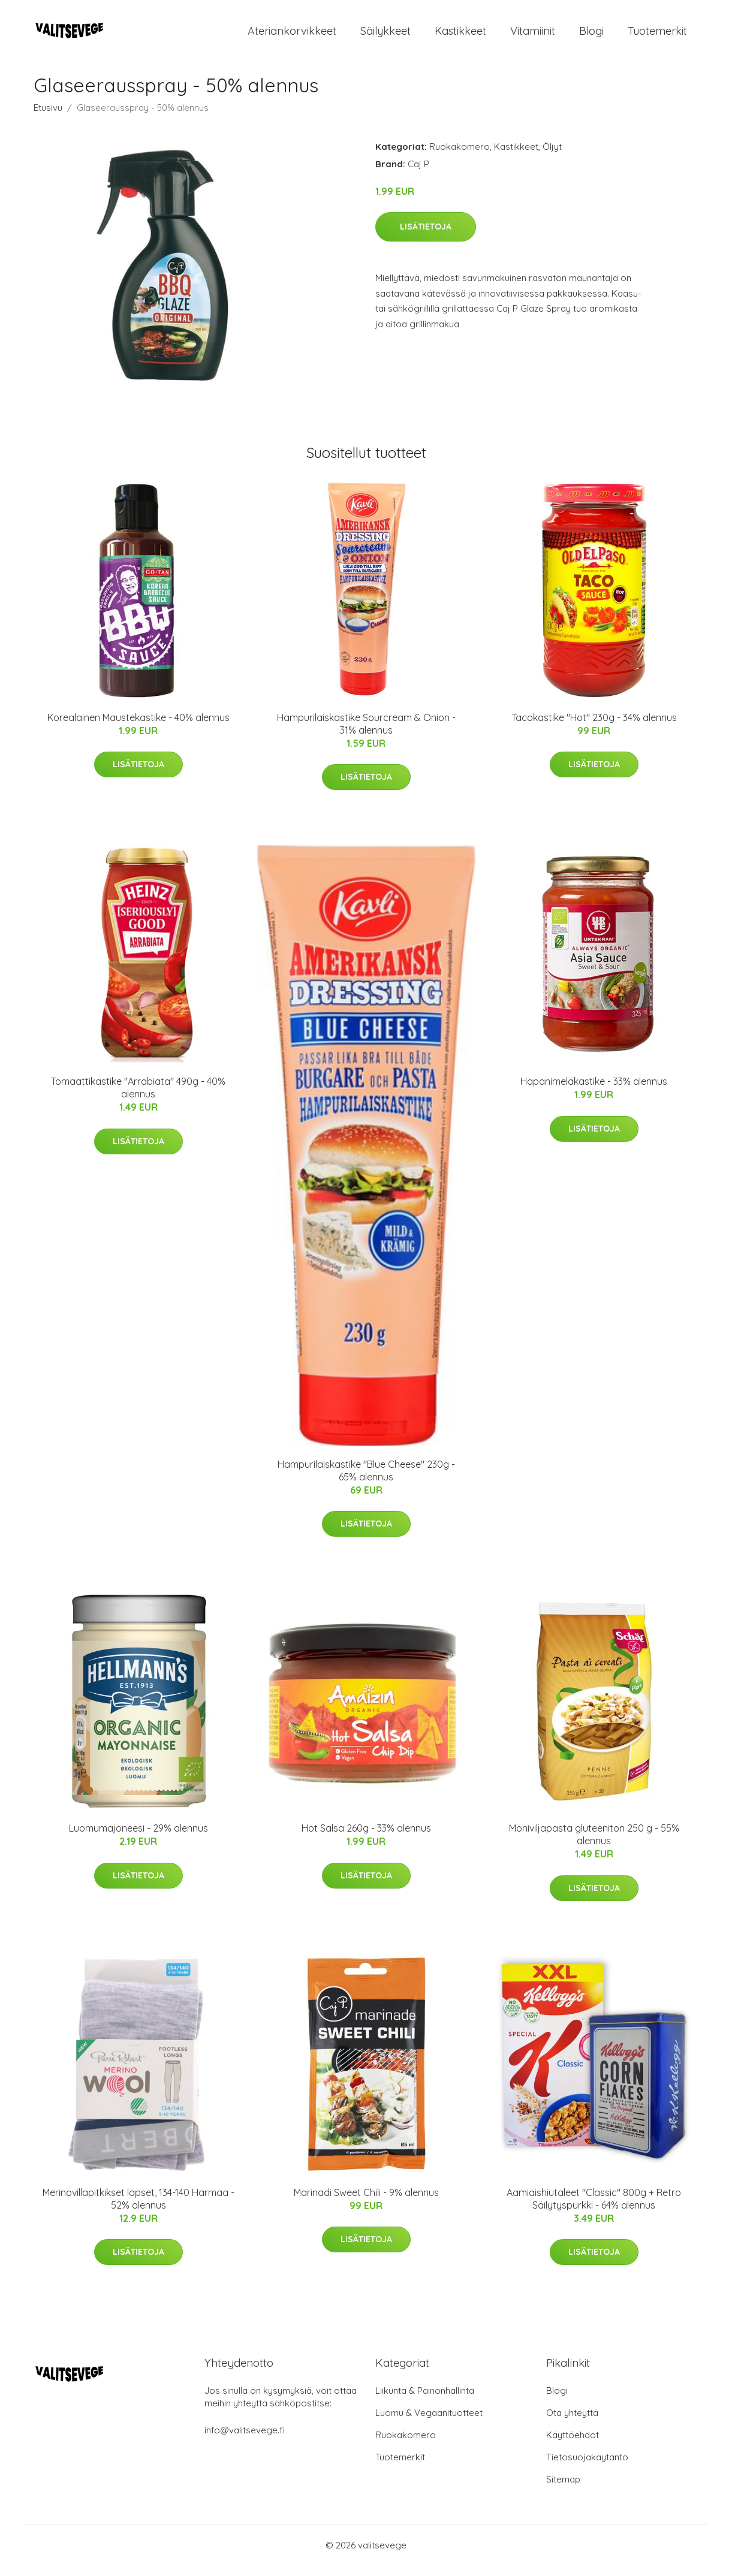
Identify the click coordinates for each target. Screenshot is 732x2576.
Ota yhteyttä (572, 2423)
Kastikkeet (460, 36)
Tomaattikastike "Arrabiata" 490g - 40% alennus (138, 1097)
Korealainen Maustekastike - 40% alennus (138, 728)
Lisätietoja (425, 236)
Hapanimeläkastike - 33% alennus (593, 1091)
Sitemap (563, 2489)
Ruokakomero (459, 156)
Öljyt (552, 156)
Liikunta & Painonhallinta (424, 2400)
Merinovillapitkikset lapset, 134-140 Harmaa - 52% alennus (138, 2209)
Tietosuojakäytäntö (587, 2467)
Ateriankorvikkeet (292, 36)
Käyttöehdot (572, 2445)
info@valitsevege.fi (244, 2440)
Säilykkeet (385, 36)
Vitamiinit (532, 36)
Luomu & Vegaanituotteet (429, 2423)
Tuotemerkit (657, 36)
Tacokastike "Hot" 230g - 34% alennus (594, 728)
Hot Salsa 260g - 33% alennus (366, 1839)
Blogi (591, 36)
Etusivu (48, 117)
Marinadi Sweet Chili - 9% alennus (366, 2203)
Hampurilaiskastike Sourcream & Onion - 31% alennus (366, 734)
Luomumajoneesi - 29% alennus (138, 1839)
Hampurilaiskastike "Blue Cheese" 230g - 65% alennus (366, 1480)
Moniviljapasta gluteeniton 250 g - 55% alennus (594, 1845)
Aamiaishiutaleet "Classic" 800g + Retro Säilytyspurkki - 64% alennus (594, 2209)
